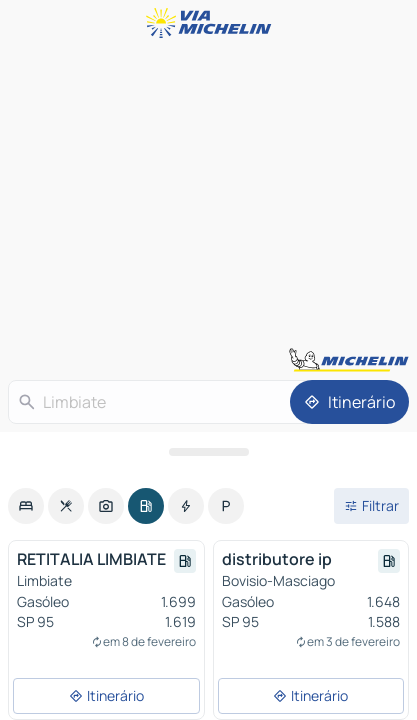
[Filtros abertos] (371, 506)
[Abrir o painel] (208, 452)
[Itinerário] (349, 402)
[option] (26, 506)
